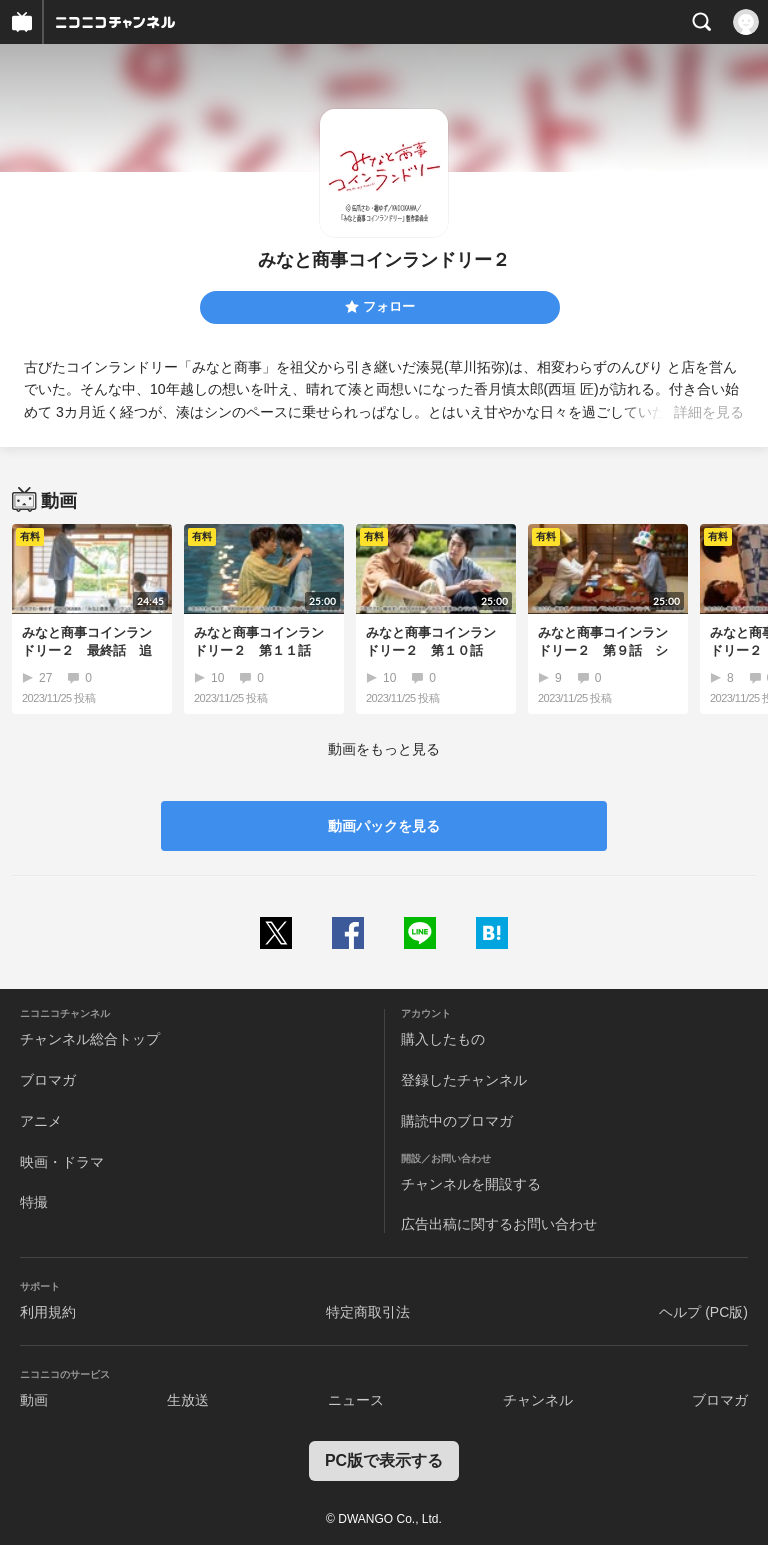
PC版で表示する (384, 1460)
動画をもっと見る (384, 749)
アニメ (41, 1121)
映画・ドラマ (62, 1162)
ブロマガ (48, 1080)
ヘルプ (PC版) (703, 1312)
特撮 (34, 1202)
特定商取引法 (368, 1312)
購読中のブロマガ (457, 1121)
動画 (34, 1400)
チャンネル (538, 1400)
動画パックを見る (384, 826)
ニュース (356, 1400)
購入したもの (443, 1039)
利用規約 (48, 1312)
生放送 (188, 1400)
